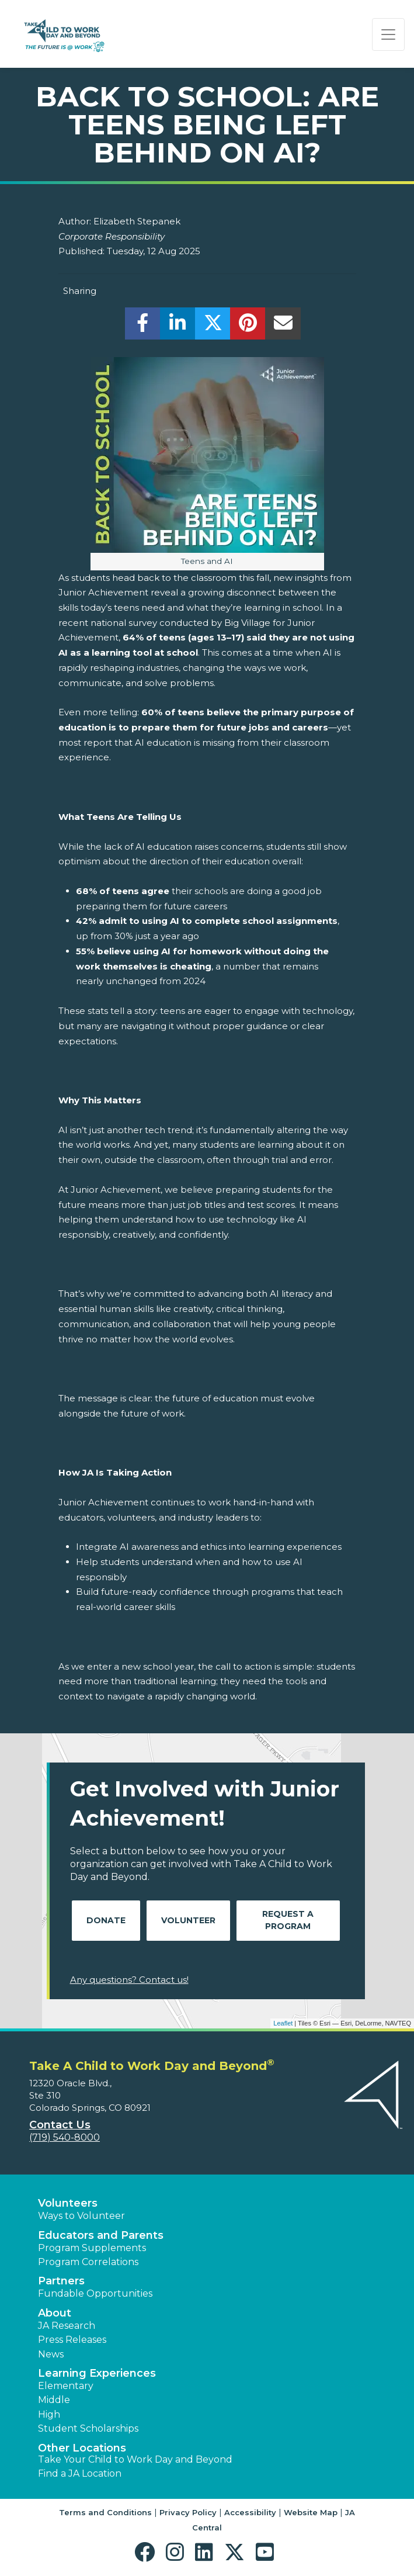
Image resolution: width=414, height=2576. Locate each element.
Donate (106, 1920)
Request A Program (288, 1920)
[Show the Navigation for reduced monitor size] (388, 34)
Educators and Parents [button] (100, 2235)
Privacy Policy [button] (188, 2512)
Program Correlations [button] (88, 2261)
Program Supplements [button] (92, 2247)
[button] (147, 2552)
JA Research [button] (66, 2325)
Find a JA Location (79, 2473)
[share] (143, 326)
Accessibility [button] (250, 2512)
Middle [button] (54, 2399)
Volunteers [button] (68, 2203)
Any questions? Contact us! (129, 1979)
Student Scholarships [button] (88, 2428)
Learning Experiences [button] (97, 2373)
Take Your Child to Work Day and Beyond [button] (135, 2459)
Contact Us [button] (60, 2125)
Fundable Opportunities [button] (95, 2293)
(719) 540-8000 (64, 2137)
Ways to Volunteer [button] (81, 2215)
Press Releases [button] (72, 2339)
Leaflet (283, 2023)
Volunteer (188, 1920)
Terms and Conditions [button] (105, 2512)
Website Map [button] (311, 2512)
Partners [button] (61, 2281)
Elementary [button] (65, 2385)
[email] (283, 326)
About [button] (54, 2313)
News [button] (51, 2354)
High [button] (49, 2414)
